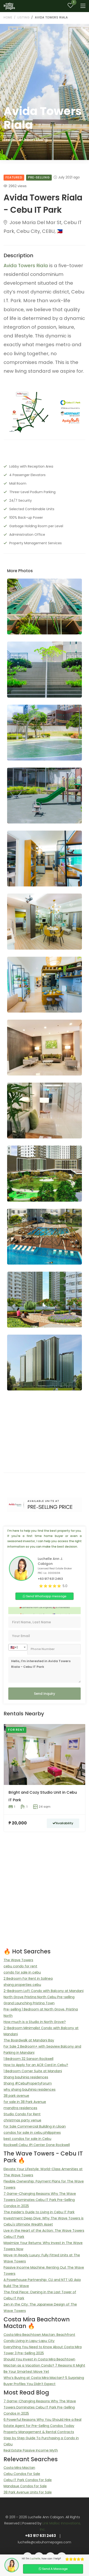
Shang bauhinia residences (26, 2077)
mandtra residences (20, 2108)
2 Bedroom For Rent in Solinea (28, 1978)
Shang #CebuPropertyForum (28, 2083)
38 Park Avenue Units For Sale (28, 2492)
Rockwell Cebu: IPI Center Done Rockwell (37, 2144)
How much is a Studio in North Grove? (35, 2021)
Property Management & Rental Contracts (39, 2432)
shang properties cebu (22, 1984)
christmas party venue (22, 2120)
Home (8, 17)
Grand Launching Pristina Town (29, 2003)
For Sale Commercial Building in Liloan (35, 2126)
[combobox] (17, 1647)
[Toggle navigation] (82, 6)
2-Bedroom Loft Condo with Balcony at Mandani (44, 1990)
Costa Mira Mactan (19, 2467)
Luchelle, (35, 2558)
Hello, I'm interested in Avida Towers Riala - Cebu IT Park (44, 1670)
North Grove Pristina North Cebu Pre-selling (39, 1997)
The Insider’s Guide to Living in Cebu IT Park (39, 2212)
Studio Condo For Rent (22, 2114)
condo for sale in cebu (22, 1972)
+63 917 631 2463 (40, 2535)
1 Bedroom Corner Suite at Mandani (33, 2071)
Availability (63, 1823)
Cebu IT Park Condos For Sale (28, 2480)
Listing (23, 17)
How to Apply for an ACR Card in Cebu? (36, 2065)
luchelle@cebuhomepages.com (44, 2542)
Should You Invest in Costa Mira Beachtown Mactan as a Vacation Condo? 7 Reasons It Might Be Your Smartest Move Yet (44, 2365)
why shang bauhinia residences (30, 2089)
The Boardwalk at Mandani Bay (29, 2040)
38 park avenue (16, 2095)
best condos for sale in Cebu (27, 2138)
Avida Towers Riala (43, 118)
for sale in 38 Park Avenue (25, 2101)
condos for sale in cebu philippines (32, 2132)
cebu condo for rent (20, 1966)
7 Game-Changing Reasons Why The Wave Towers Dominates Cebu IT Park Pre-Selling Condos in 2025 (40, 2199)
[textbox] (18, 1647)
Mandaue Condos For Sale (25, 2486)
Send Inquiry (44, 1693)
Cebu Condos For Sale (22, 2473)
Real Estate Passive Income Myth (31, 2450)
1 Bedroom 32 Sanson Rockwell (28, 2058)
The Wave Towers (18, 1960)
